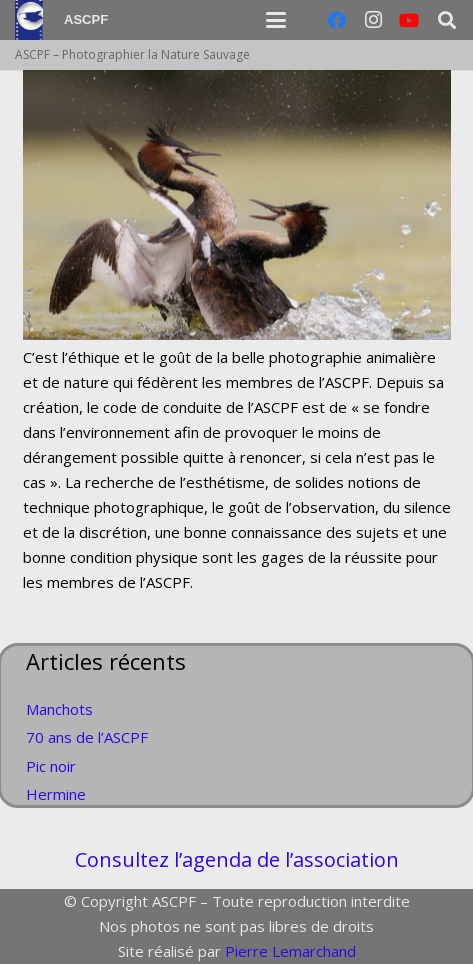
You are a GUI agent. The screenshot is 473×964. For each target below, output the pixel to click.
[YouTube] (409, 20)
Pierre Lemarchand (290, 951)
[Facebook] (337, 20)
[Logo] (29, 20)
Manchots (59, 709)
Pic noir (51, 766)
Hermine (56, 794)
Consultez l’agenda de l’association (237, 859)
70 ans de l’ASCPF (87, 737)
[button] (276, 20)
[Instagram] (373, 20)
